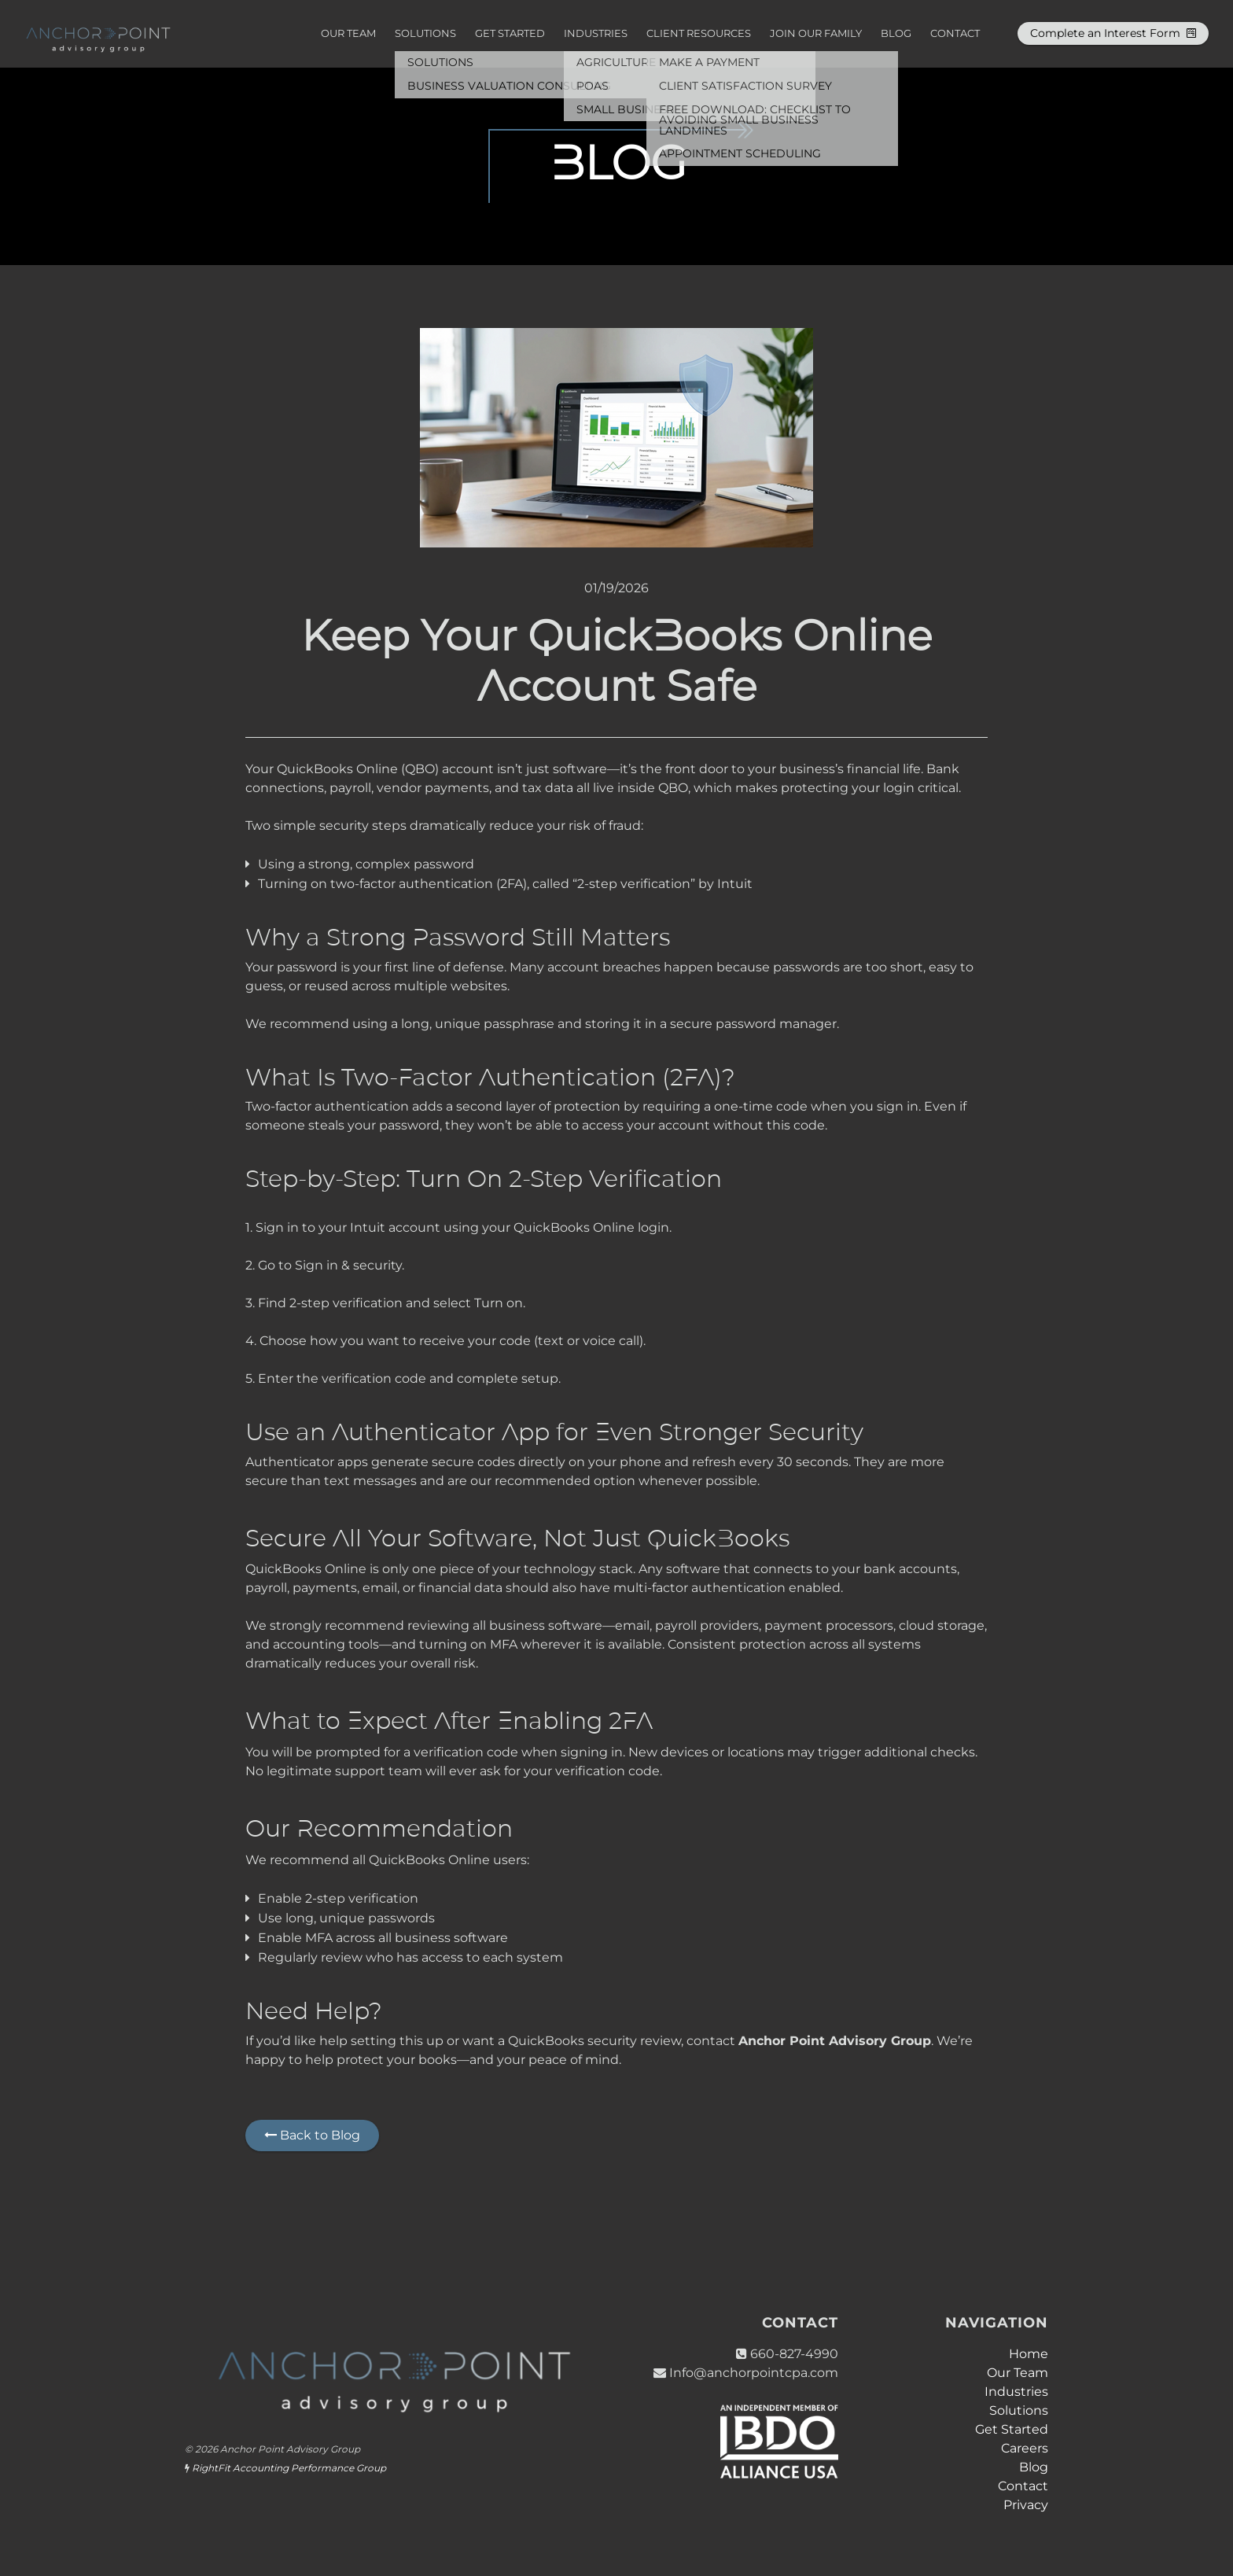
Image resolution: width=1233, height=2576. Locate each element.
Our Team (348, 33)
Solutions (425, 33)
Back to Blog (312, 2135)
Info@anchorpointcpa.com (753, 2372)
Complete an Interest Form (1113, 33)
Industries (596, 33)
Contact (955, 33)
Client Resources (698, 33)
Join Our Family (816, 33)
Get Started (510, 33)
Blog (896, 33)
